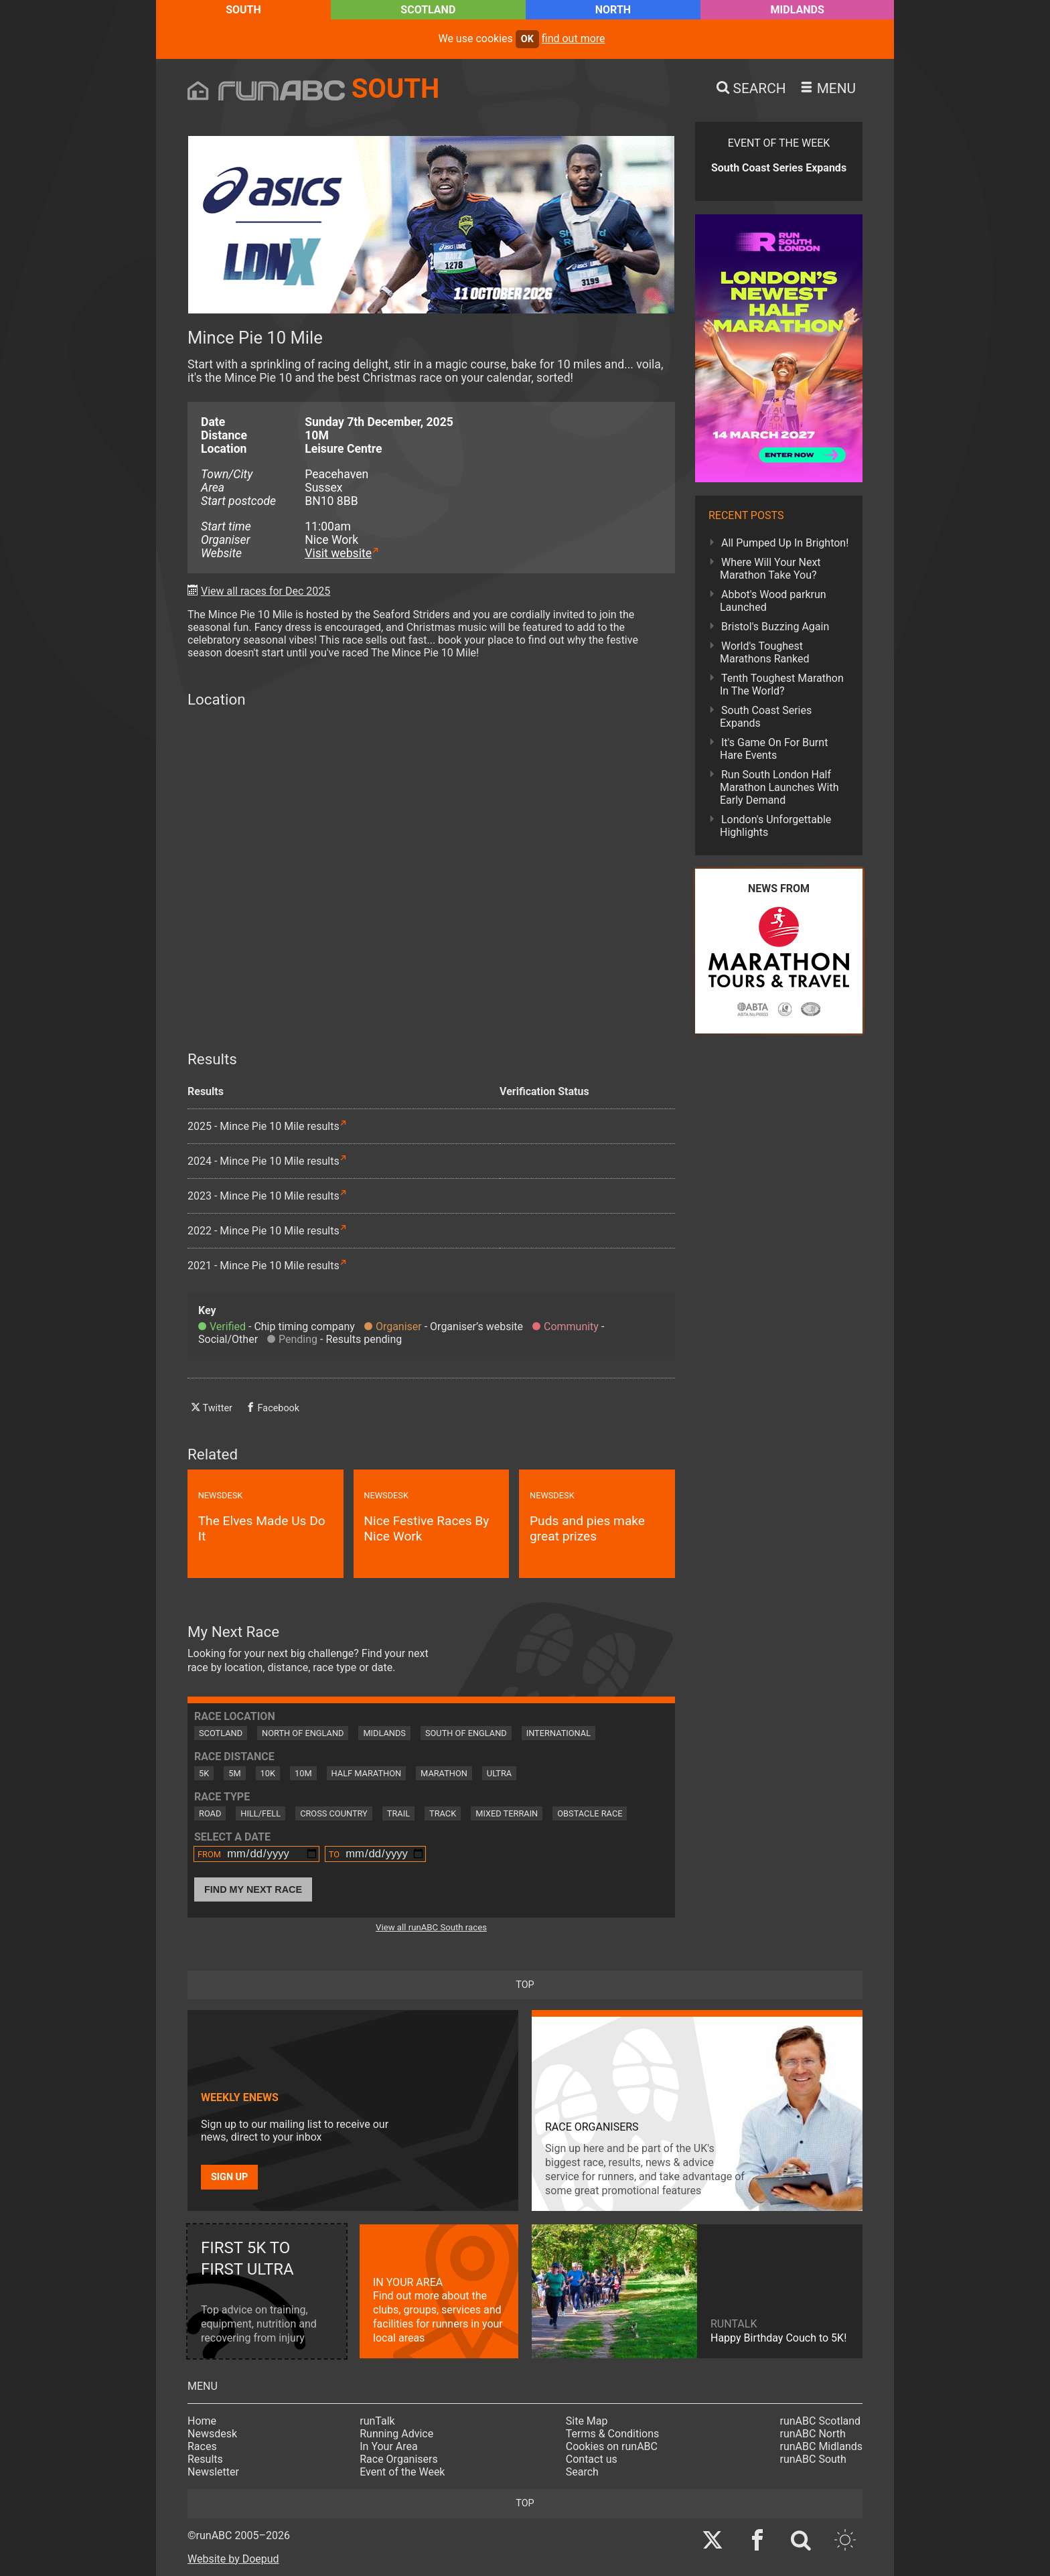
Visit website (338, 553)
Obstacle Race (589, 1813)
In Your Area (389, 2446)
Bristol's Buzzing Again (775, 626)
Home (202, 2421)
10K (267, 1773)
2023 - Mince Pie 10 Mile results (264, 1196)
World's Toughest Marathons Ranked (765, 652)
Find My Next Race (253, 1889)
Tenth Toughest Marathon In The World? (782, 684)
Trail (398, 1813)
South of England (466, 1733)
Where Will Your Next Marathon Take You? (770, 568)
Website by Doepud (233, 2559)
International (558, 1733)
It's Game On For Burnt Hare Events (774, 749)
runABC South (813, 2459)
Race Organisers (399, 2459)
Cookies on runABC (612, 2446)
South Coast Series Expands (766, 716)
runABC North (813, 2433)
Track (442, 1813)
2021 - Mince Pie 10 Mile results (264, 1265)
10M (303, 1773)
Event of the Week (402, 2471)
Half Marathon (366, 1773)
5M (234, 1773)
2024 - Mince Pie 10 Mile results (264, 1161)
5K (204, 1773)
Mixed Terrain (506, 1813)
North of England (303, 1733)
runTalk (377, 2421)
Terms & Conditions (613, 2433)
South (243, 9)
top (525, 1985)
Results (205, 2459)
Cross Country (334, 1813)
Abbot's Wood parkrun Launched (773, 601)
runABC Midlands (821, 2446)
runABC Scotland (820, 2421)
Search (582, 2471)
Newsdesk (212, 2433)
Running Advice (396, 2433)
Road (210, 1813)
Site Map (587, 2421)
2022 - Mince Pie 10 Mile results (264, 1230)
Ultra (499, 1773)
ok (527, 39)
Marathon (444, 1773)
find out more (573, 38)
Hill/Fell (260, 1813)
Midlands (797, 9)
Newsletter (213, 2471)
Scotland (427, 9)
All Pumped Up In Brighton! (784, 542)
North (613, 9)
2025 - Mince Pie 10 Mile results (264, 1126)
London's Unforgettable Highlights (775, 826)
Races (202, 2446)
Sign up (229, 2177)
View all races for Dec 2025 (265, 591)
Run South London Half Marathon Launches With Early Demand (779, 787)
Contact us (591, 2459)
